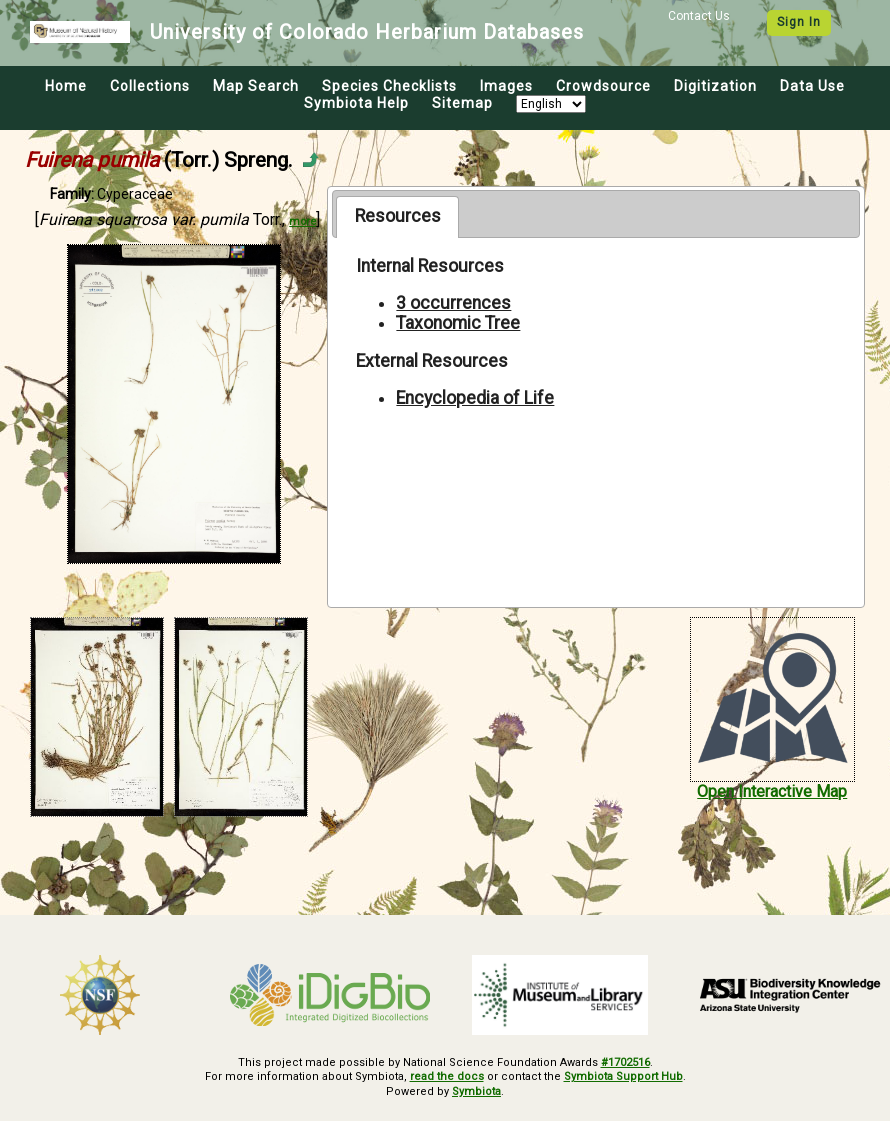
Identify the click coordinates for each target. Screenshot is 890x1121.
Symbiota (476, 1091)
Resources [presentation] (398, 216)
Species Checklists (389, 86)
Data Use (812, 86)
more (302, 221)
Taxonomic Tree (458, 323)
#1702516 (625, 1062)
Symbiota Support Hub (623, 1076)
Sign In (799, 22)
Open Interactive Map (772, 791)
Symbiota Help (356, 103)
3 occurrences (453, 303)
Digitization (715, 86)
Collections (150, 86)
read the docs (447, 1076)
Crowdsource (603, 86)
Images (506, 86)
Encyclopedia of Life (475, 398)
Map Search (256, 86)
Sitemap (462, 103)
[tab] (397, 217)
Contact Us (699, 16)
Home (66, 86)
